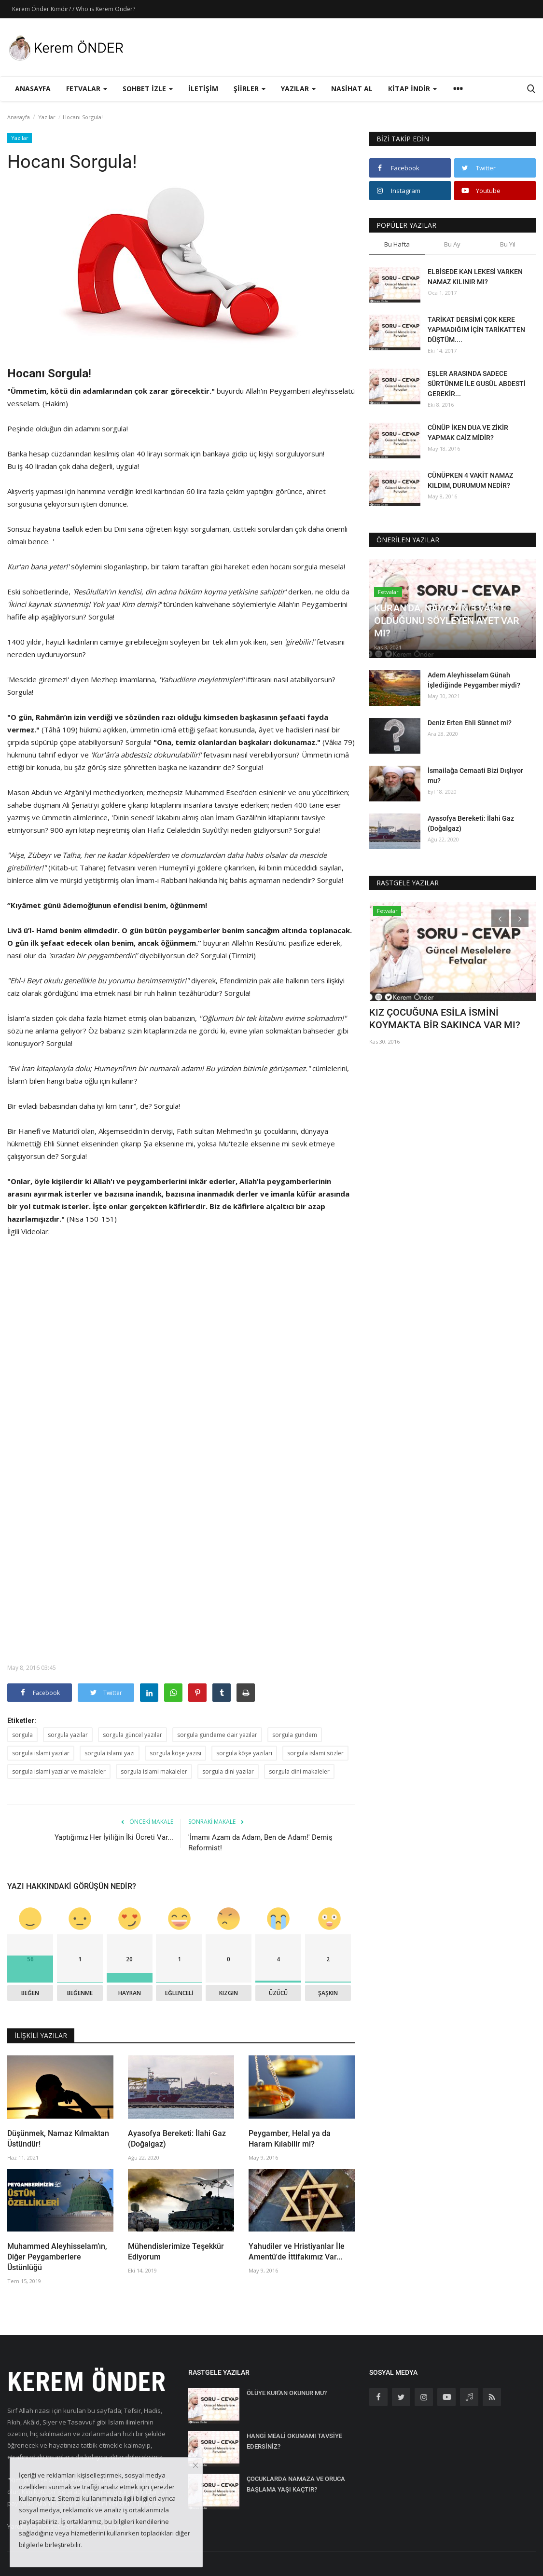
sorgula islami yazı (109, 1753)
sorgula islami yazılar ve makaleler (59, 1771)
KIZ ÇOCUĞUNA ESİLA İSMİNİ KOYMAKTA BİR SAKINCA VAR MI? (444, 1018)
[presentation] (500, 918)
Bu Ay (452, 244)
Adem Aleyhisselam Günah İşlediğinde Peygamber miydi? (474, 680)
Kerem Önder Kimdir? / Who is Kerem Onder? (73, 9)
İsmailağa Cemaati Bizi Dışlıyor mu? (475, 776)
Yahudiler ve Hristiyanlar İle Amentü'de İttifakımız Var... (297, 2251)
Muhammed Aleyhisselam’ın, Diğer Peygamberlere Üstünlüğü (57, 2257)
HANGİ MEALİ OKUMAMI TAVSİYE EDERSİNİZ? (294, 2441)
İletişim (203, 88)
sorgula (22, 1735)
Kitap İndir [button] (412, 88)
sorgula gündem (294, 1735)
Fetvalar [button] (86, 88)
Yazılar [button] (298, 88)
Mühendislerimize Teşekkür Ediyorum (176, 2251)
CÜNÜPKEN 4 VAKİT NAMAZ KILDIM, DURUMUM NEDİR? (470, 480)
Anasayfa (33, 88)
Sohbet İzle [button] (148, 88)
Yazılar (47, 117)
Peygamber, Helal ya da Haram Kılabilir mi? (290, 2139)
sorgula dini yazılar (228, 1771)
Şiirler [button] (249, 88)
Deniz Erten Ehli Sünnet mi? (470, 723)
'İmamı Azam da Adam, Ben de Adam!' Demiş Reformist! (260, 1842)
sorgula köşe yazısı (175, 1753)
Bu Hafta (397, 244)
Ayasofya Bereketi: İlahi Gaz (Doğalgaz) (177, 2139)
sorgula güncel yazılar (132, 1735)
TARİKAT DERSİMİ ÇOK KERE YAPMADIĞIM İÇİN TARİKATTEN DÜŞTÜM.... (476, 330)
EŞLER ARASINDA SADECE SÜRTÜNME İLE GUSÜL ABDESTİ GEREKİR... (477, 384)
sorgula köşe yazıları (244, 1753)
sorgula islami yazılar (41, 1753)
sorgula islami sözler (315, 1753)
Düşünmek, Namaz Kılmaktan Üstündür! (58, 2139)
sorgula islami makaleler (154, 1771)
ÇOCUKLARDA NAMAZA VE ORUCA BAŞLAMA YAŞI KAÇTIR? (296, 2484)
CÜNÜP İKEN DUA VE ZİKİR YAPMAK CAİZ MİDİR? (468, 432)
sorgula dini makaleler (299, 1771)
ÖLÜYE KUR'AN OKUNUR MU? (287, 2393)
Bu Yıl (507, 244)
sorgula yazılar (68, 1735)
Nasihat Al (352, 88)
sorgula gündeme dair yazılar (217, 1735)
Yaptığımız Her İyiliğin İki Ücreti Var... (114, 1837)
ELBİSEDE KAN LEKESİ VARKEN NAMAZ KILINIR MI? (475, 277)
